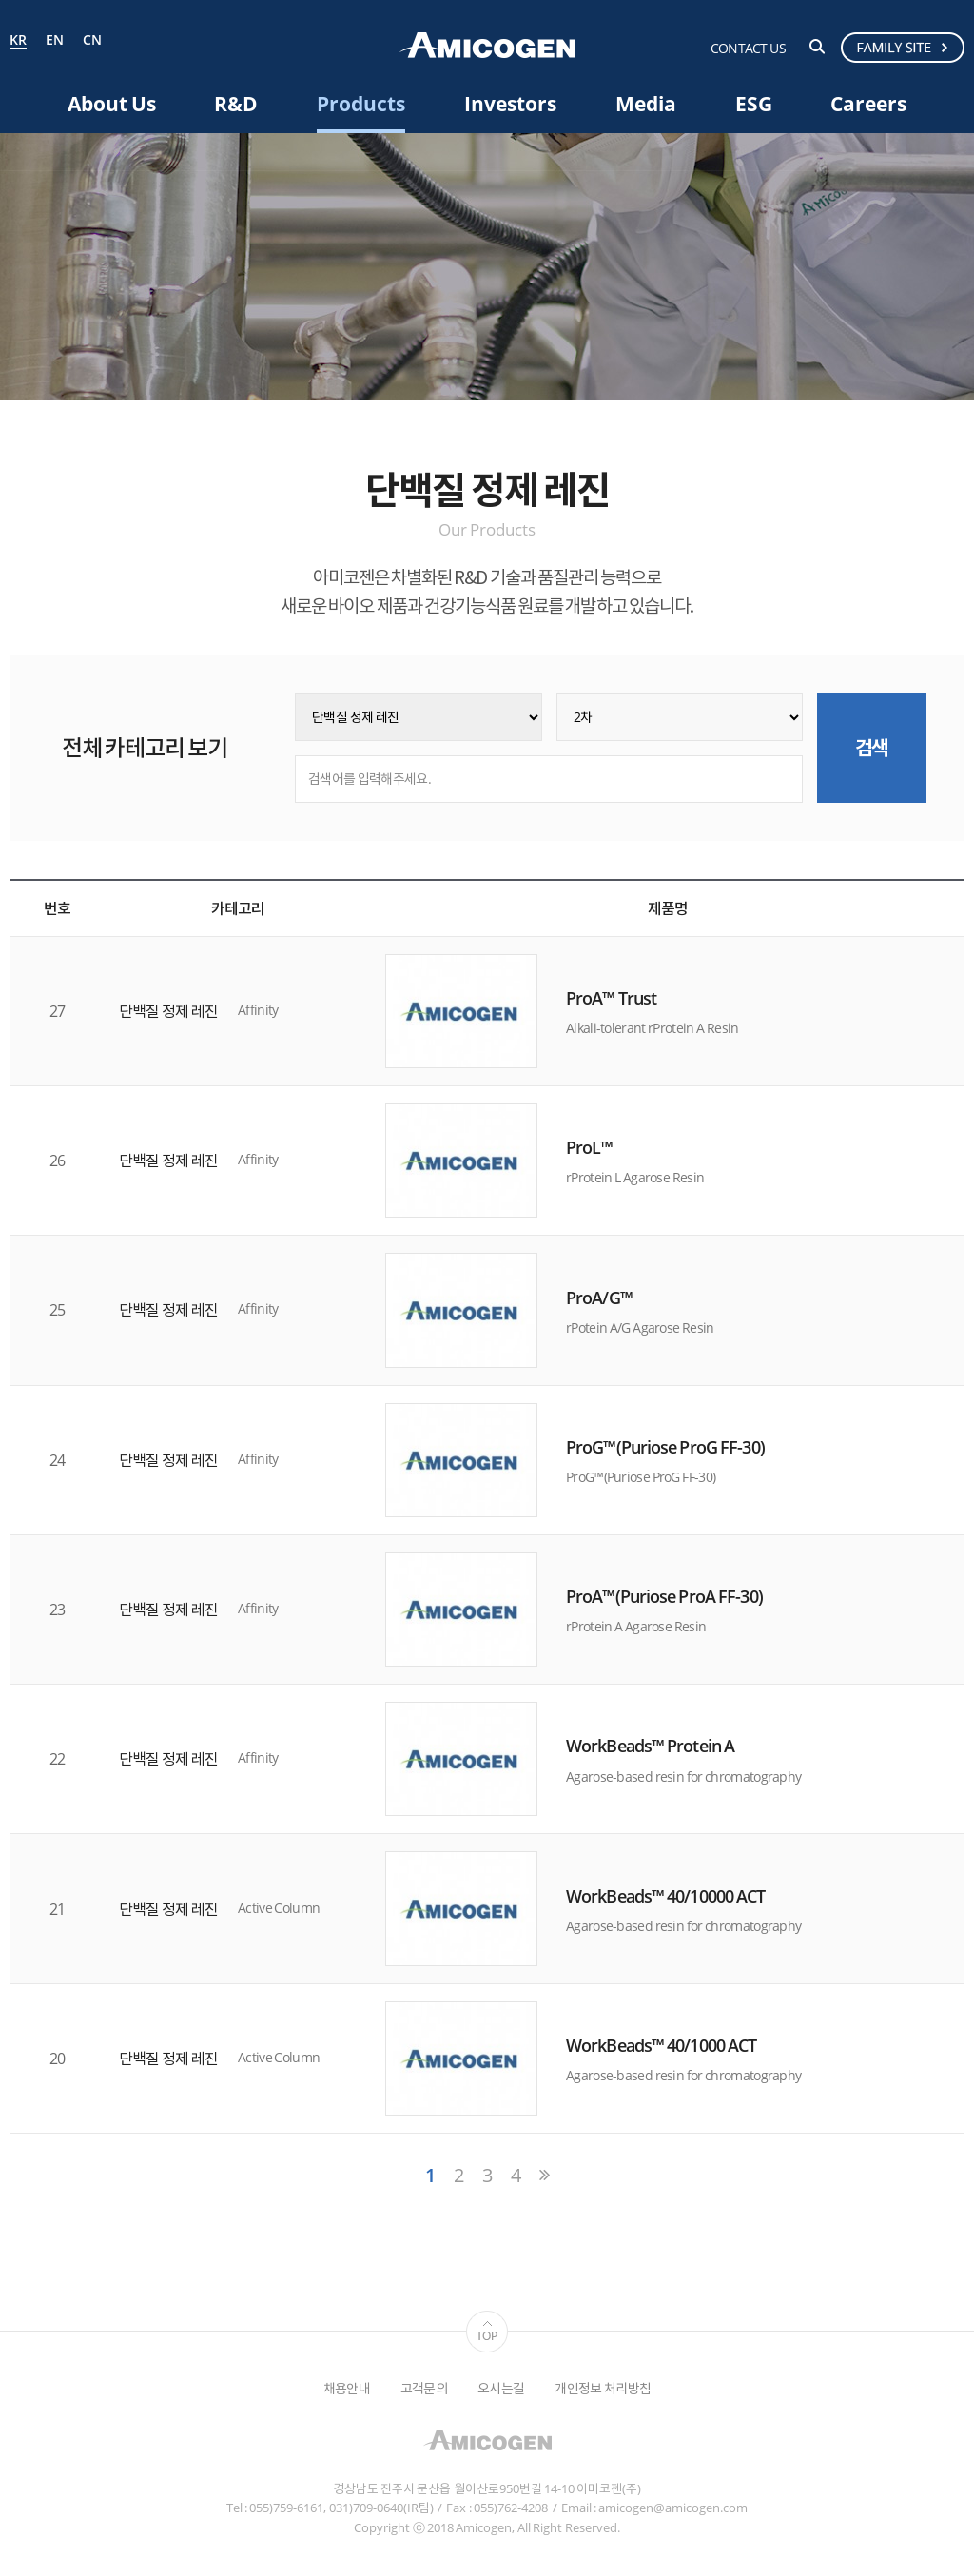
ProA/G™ (599, 1297)
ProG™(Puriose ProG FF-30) (665, 1446)
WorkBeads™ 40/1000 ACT (661, 2045)
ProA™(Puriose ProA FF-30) (664, 1596)
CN (92, 40)
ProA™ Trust (611, 997)
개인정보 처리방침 (603, 2388)
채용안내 (346, 2388)
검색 (817, 46)
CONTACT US (748, 48)
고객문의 (423, 2388)
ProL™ (590, 1147)
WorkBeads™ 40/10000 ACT (666, 1895)
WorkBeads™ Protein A (650, 1746)
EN (55, 40)
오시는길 (500, 2388)
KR (18, 41)
